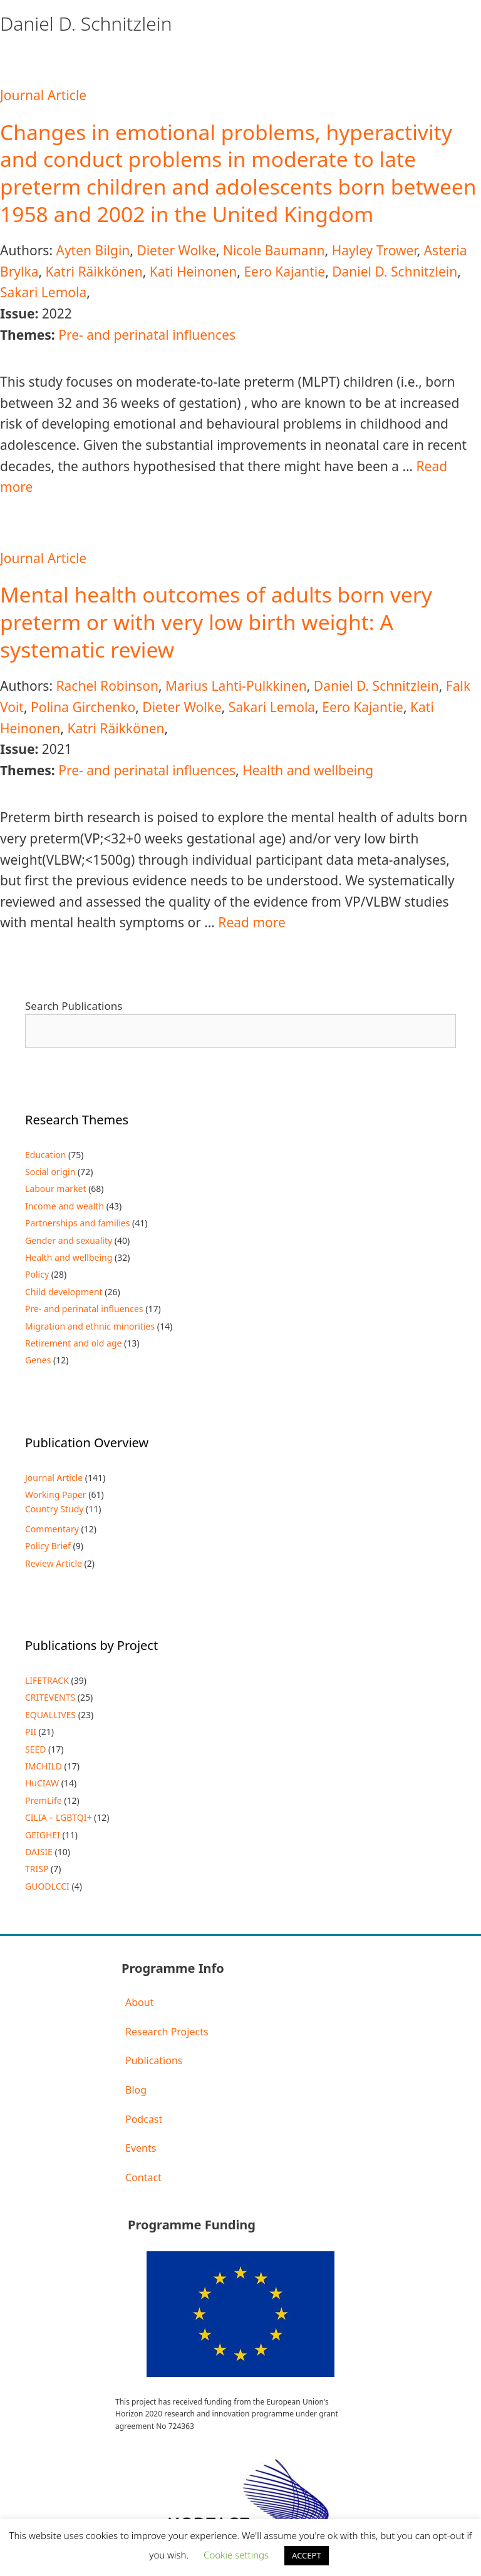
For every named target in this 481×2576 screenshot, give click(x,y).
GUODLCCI (47, 1886)
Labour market (55, 1188)
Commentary (52, 1529)
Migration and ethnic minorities (90, 1326)
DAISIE (39, 1852)
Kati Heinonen (193, 271)
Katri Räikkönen (94, 271)
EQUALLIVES (50, 1715)
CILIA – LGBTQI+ (58, 1817)
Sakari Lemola (43, 292)
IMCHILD (43, 1766)
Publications (153, 2060)
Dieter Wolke (176, 250)
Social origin (50, 1172)
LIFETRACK (47, 1680)
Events (140, 2148)
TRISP (36, 1869)
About (139, 2002)
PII (30, 1732)
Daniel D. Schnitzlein (394, 271)
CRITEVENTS (50, 1697)
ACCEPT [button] (306, 2555)
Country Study (54, 1509)
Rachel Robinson (107, 686)
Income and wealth (64, 1206)
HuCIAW (42, 1783)
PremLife (43, 1800)
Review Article (53, 1563)
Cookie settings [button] (236, 2554)
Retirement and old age (73, 1343)
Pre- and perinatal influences (146, 335)
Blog (136, 2090)
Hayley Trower (374, 250)
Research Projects (167, 2032)
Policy (37, 1274)
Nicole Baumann (274, 250)
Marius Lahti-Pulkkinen (236, 686)
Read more (252, 922)
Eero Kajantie (284, 271)
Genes (38, 1360)
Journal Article (43, 95)
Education (45, 1155)
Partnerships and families (77, 1223)
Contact (143, 2177)
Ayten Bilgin (93, 250)
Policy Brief (48, 1546)
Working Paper (55, 1494)
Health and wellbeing (307, 770)
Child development (64, 1292)
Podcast (143, 2119)
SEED (35, 1749)
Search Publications (73, 1006)
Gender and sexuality (68, 1240)
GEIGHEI (42, 1835)
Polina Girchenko (83, 707)
